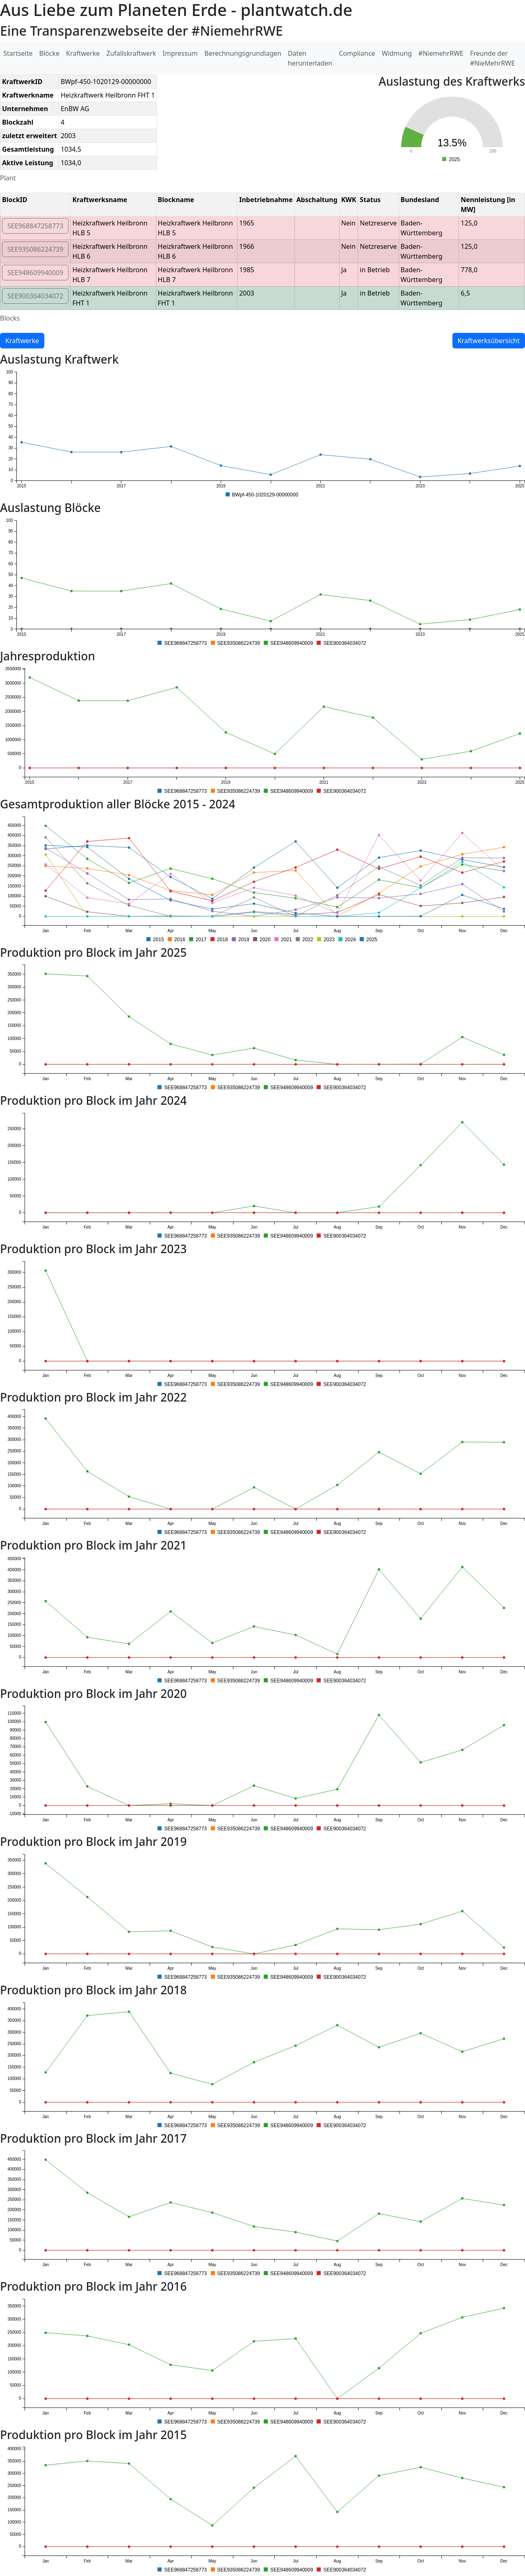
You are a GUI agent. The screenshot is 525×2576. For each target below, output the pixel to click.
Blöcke (49, 53)
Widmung (397, 53)
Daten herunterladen (310, 58)
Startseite (18, 53)
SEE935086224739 (35, 249)
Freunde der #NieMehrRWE (492, 58)
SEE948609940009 (35, 272)
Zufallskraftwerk (131, 53)
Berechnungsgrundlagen (242, 53)
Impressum (180, 53)
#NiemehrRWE (440, 53)
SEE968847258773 (35, 225)
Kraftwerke (83, 53)
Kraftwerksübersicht (489, 340)
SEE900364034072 (35, 295)
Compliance (357, 53)
